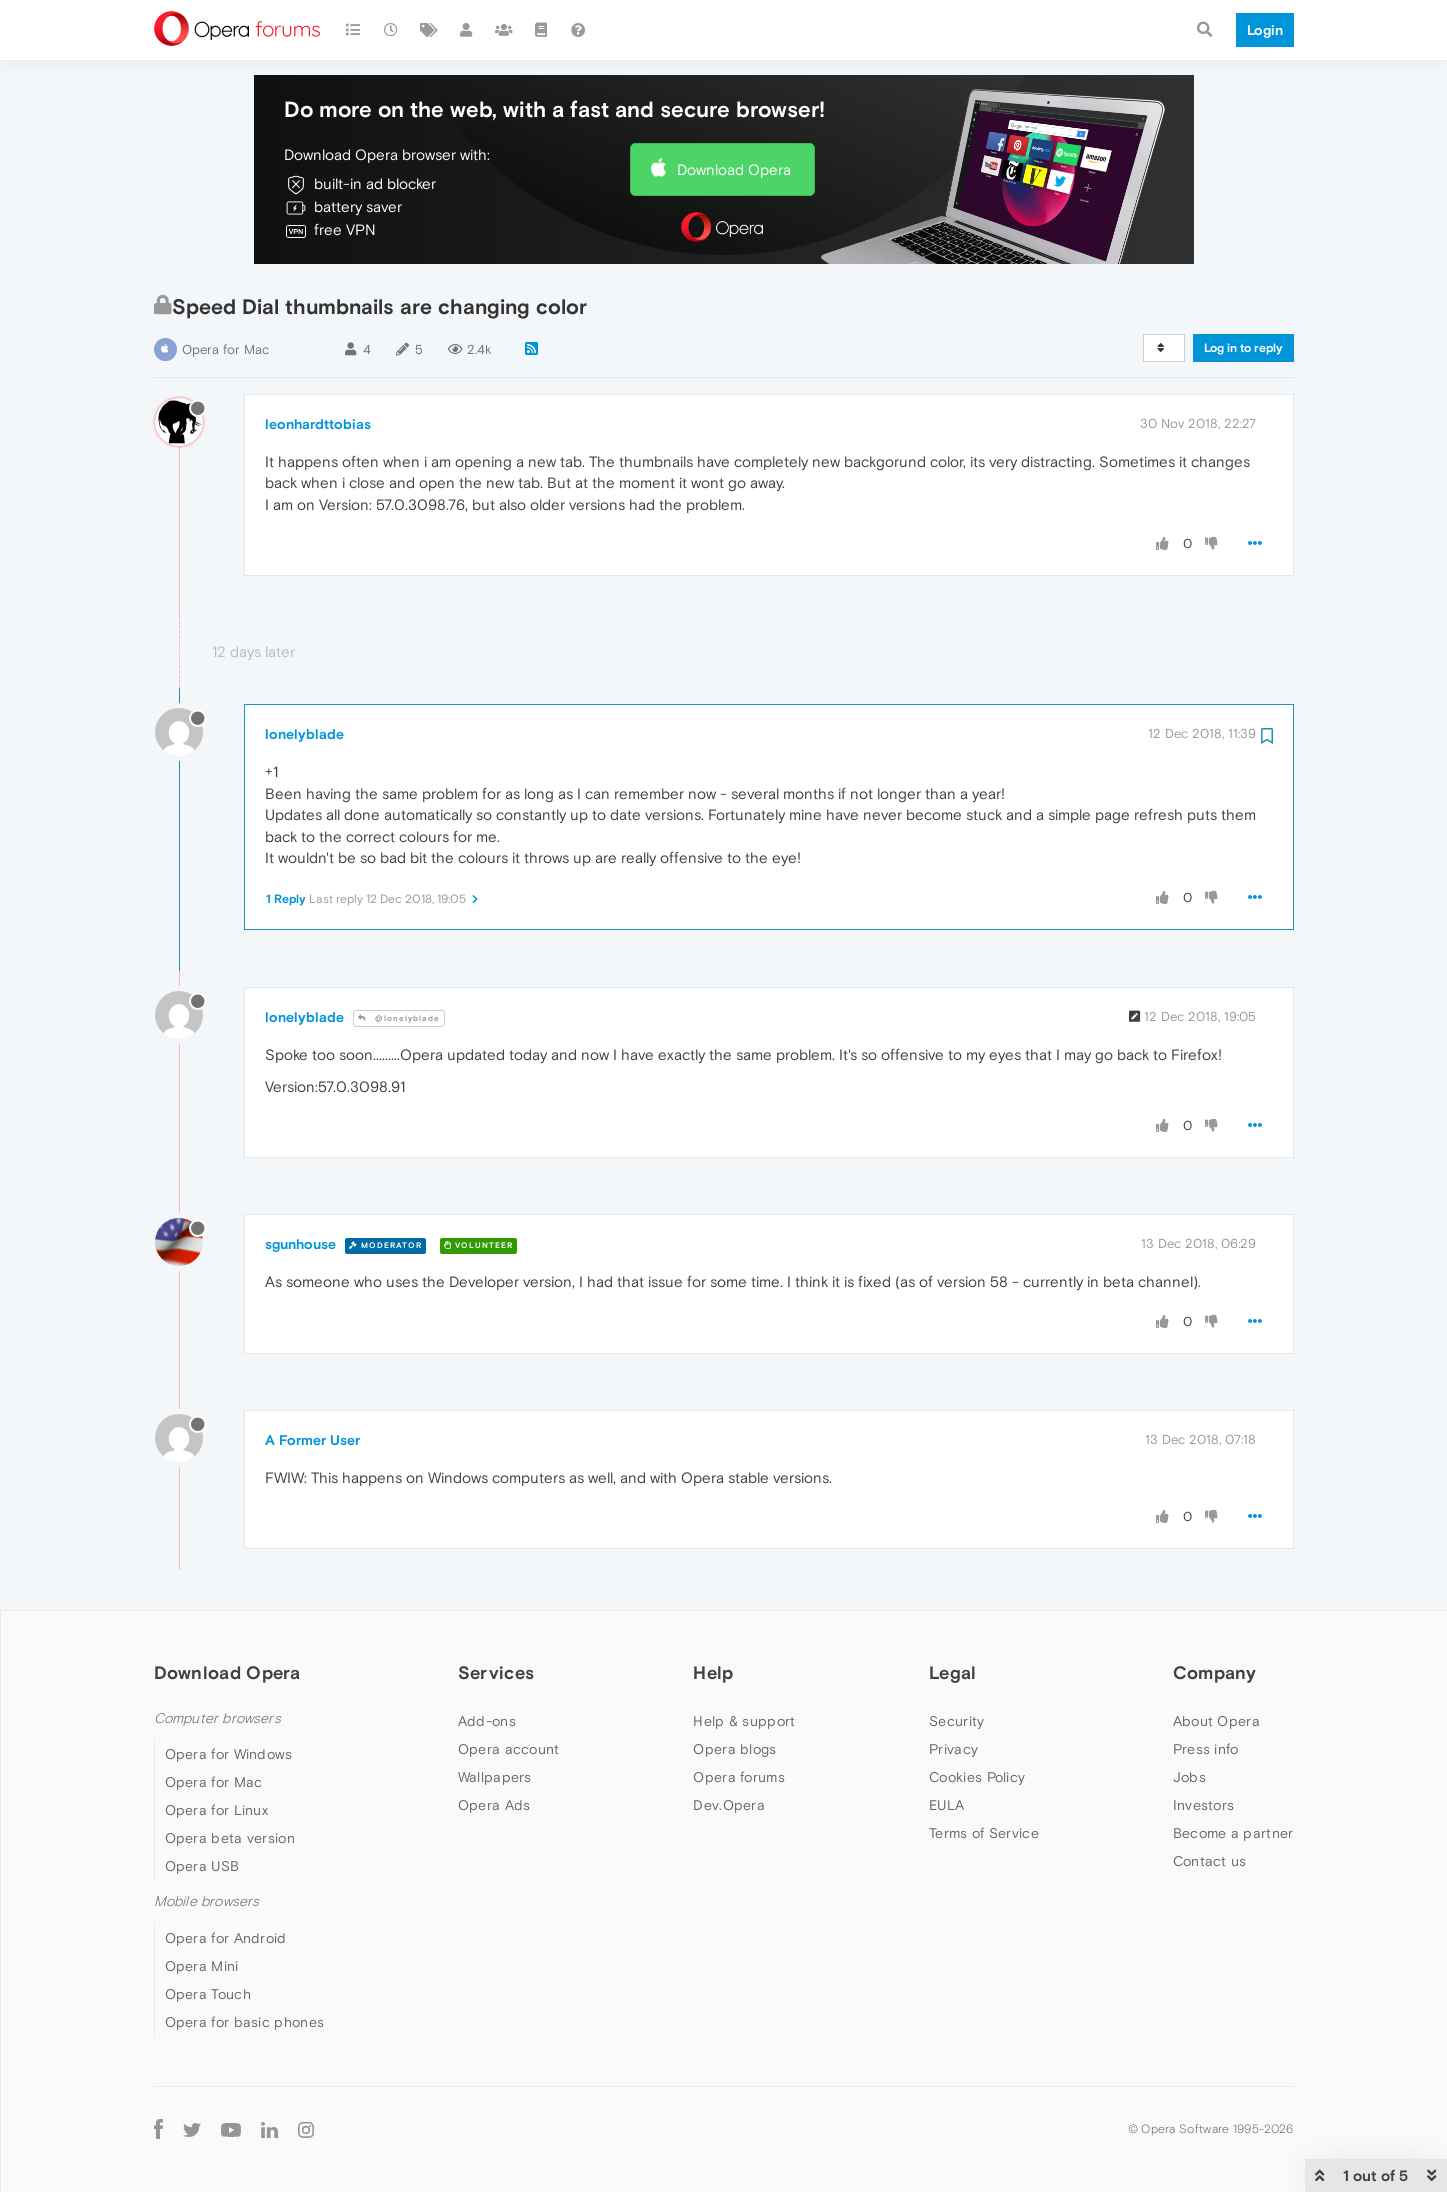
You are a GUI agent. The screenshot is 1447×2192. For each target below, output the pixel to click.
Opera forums (739, 1777)
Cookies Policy (977, 1777)
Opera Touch (208, 1994)
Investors (1204, 1805)
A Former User (312, 1440)
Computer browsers (217, 1718)
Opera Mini (202, 1966)
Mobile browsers (207, 1901)
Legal (953, 1672)
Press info (1206, 1749)
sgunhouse (300, 1244)
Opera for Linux (217, 1810)
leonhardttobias (318, 424)
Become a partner (1233, 1833)
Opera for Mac (225, 349)
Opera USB (202, 1866)
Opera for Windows (229, 1754)
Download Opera (734, 169)
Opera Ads (494, 1805)
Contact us (1210, 1861)
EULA (946, 1805)
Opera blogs (734, 1749)
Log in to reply (1243, 348)
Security (956, 1721)
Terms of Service (984, 1833)
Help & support (744, 1721)
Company (1215, 1672)
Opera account (509, 1749)
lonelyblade (304, 734)
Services (496, 1672)
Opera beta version (230, 1838)
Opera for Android (226, 1938)
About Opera (1216, 1721)
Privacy (953, 1749)
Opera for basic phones (245, 2022)
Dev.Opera (729, 1805)
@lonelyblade (399, 1018)
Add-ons (487, 1721)
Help (713, 1672)
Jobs (1189, 1777)
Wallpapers (495, 1777)
